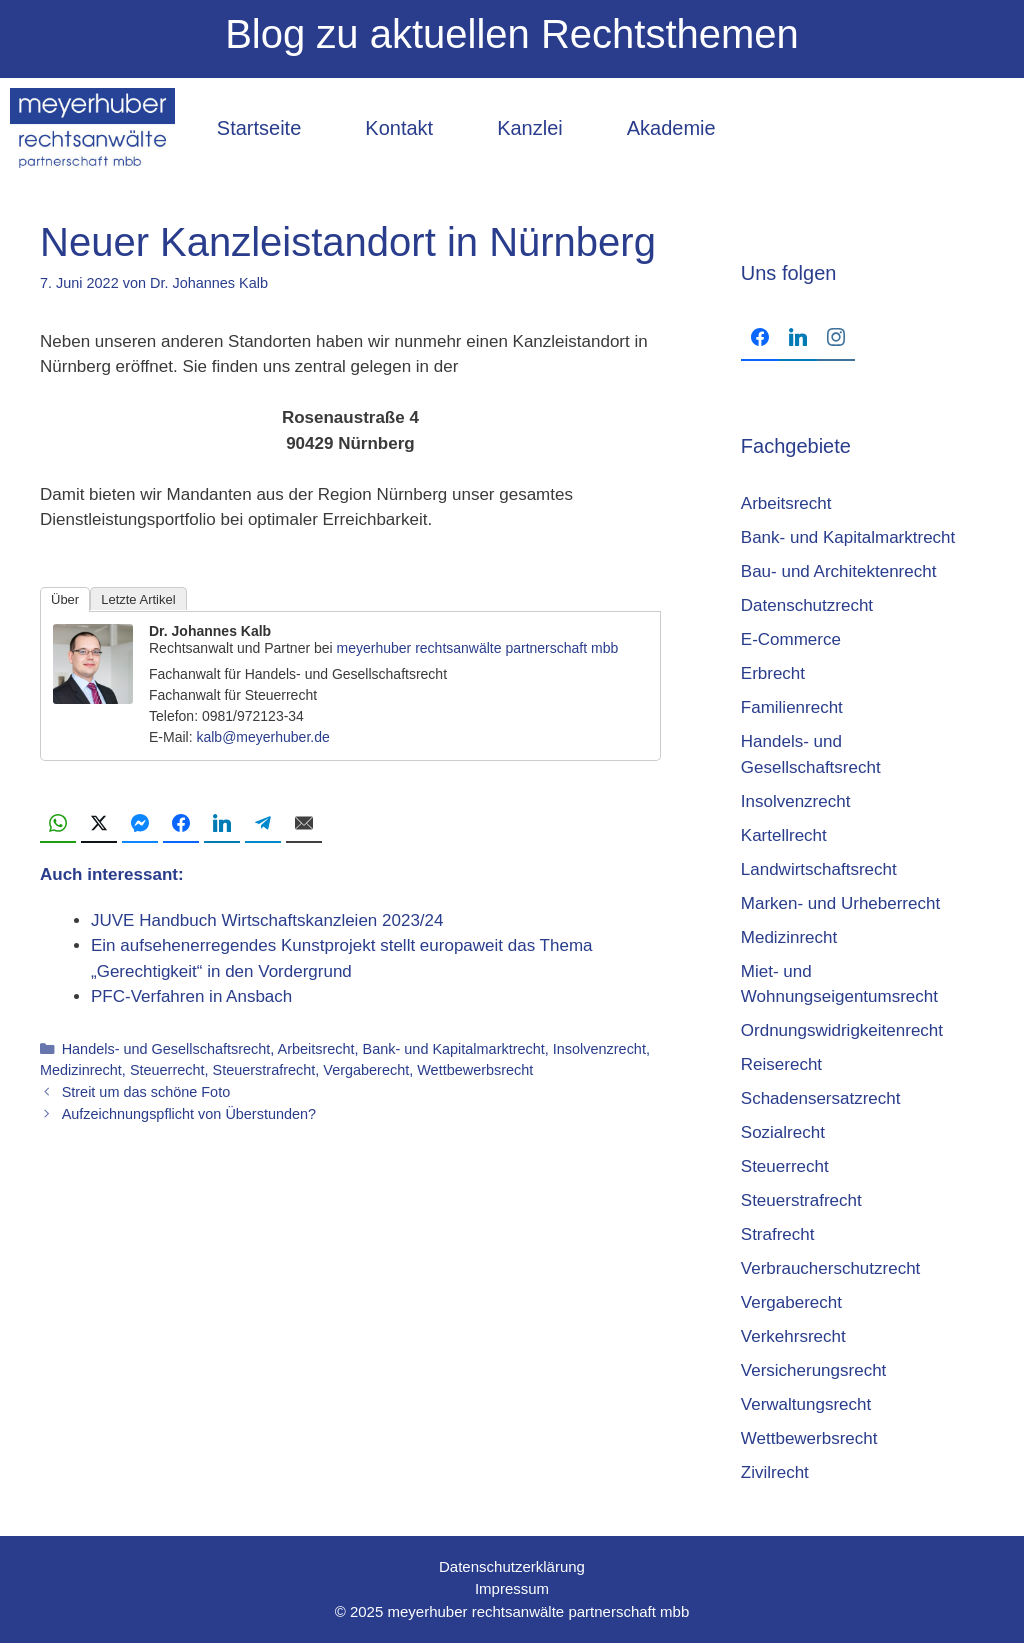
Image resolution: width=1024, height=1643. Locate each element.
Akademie (671, 128)
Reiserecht (781, 1064)
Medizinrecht (81, 1070)
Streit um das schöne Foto (146, 1092)
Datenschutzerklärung (512, 1566)
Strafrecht (778, 1234)
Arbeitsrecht (316, 1049)
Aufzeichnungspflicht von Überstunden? (189, 1114)
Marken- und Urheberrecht (840, 903)
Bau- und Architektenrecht (839, 571)
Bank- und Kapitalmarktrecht (454, 1049)
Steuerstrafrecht (264, 1070)
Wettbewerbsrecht (475, 1070)
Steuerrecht (167, 1070)
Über (65, 599)
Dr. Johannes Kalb (210, 631)
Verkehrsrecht (793, 1336)
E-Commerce (791, 639)
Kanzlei (530, 128)
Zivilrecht (775, 1472)
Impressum (512, 1588)
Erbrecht (773, 673)
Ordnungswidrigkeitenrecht (842, 1030)
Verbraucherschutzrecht (831, 1268)
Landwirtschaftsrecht (819, 869)
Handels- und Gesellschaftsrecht (166, 1049)
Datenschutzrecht (807, 605)
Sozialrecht (783, 1132)
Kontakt (399, 128)
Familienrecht (792, 707)
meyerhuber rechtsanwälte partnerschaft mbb (478, 648)
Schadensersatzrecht (821, 1098)
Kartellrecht (784, 835)
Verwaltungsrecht (806, 1404)
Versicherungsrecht (814, 1370)
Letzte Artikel (138, 599)
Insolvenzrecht (599, 1049)
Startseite (259, 128)
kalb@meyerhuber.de (262, 737)
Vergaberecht (366, 1070)
